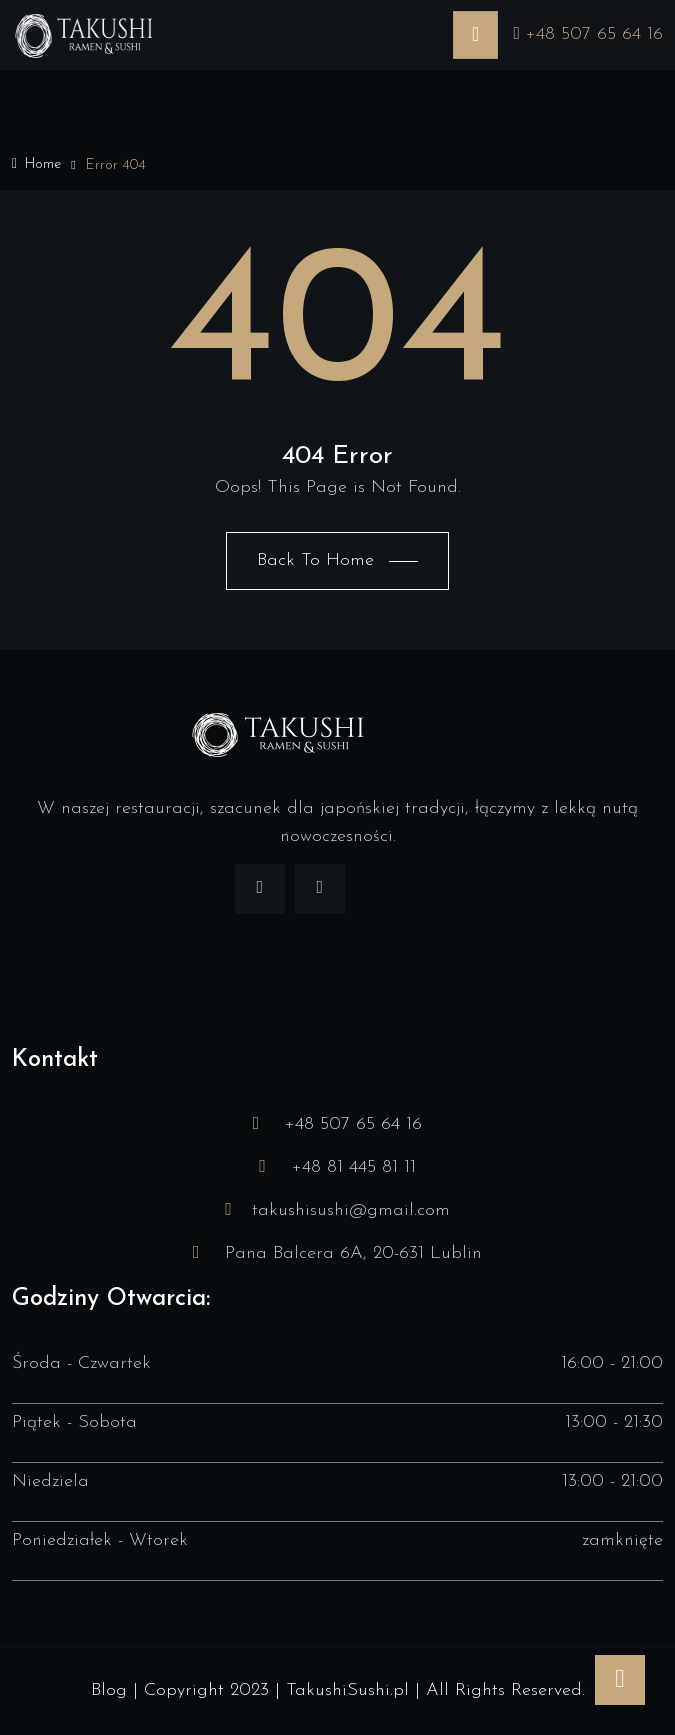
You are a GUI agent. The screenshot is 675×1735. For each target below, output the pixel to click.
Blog (109, 1690)
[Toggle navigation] (475, 35)
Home (36, 164)
